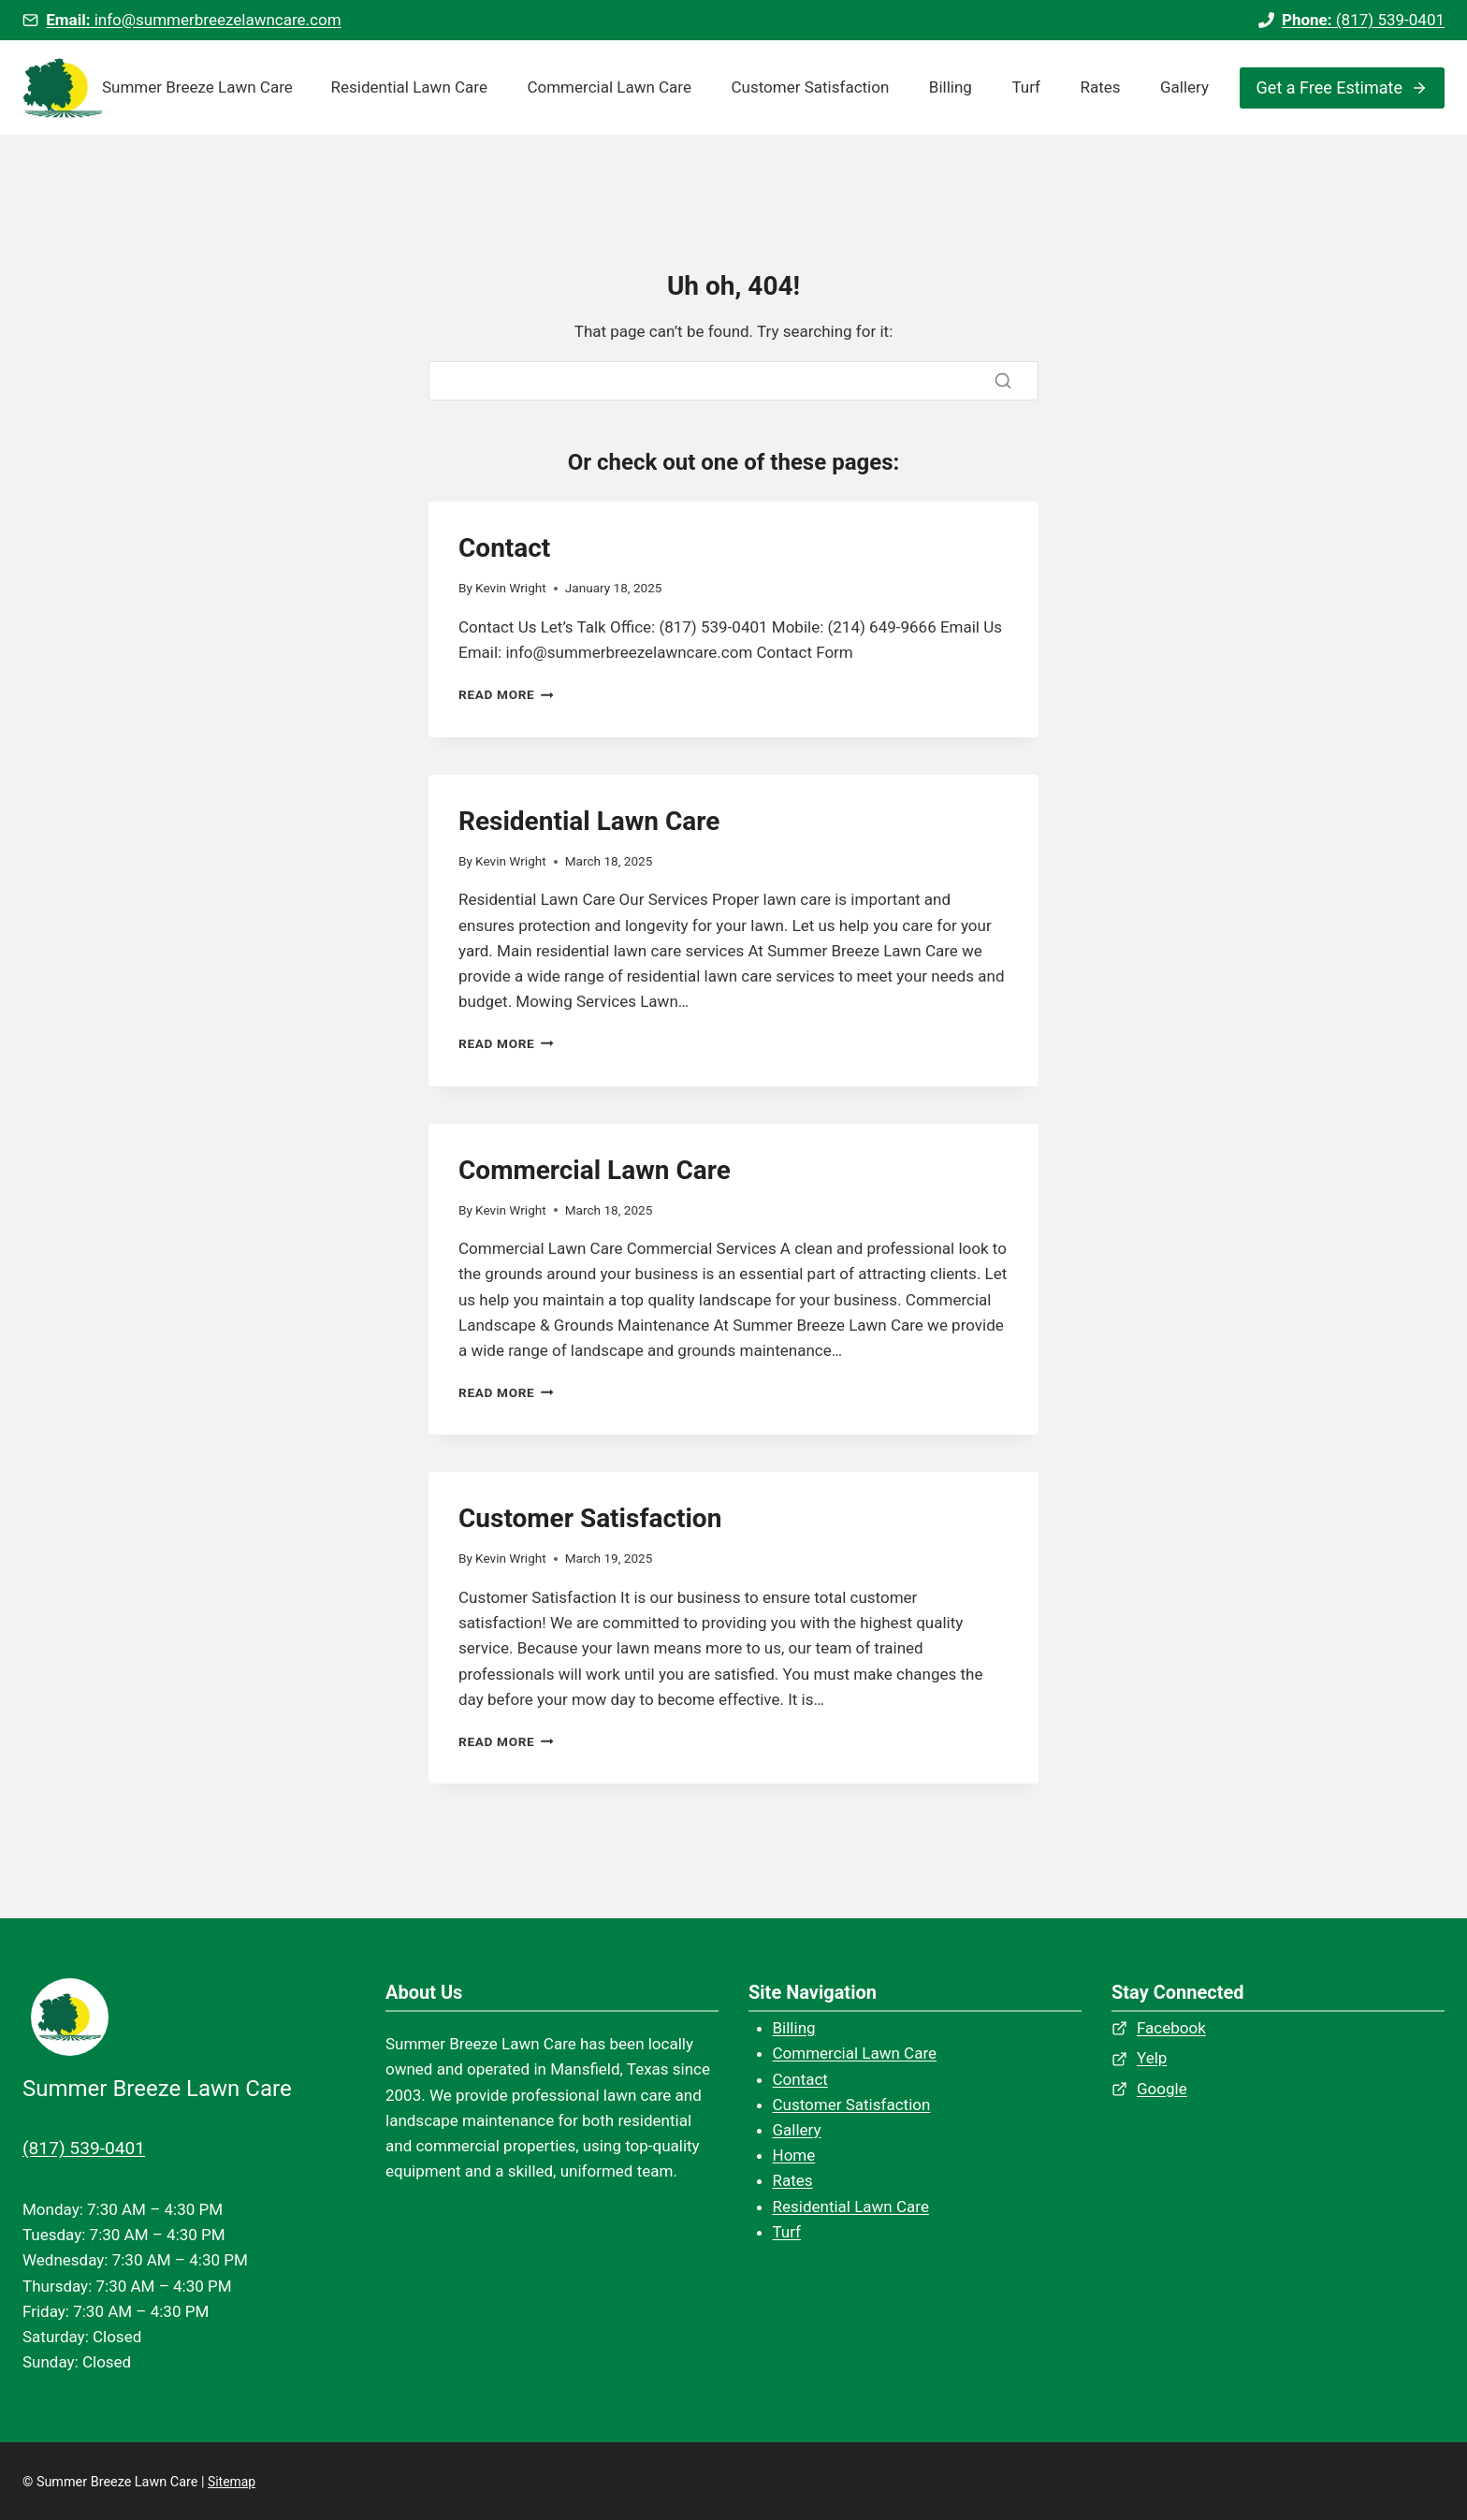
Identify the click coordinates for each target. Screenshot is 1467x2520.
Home (794, 2155)
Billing (950, 87)
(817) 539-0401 (1363, 19)
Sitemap (232, 2481)
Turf (1025, 87)
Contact (504, 547)
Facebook (1171, 2027)
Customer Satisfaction (810, 87)
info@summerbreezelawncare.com (193, 19)
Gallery (1184, 87)
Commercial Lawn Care (609, 87)
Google (1162, 2088)
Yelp (1152, 2057)
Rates (1100, 87)
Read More (506, 694)
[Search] (733, 381)
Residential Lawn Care (409, 87)
